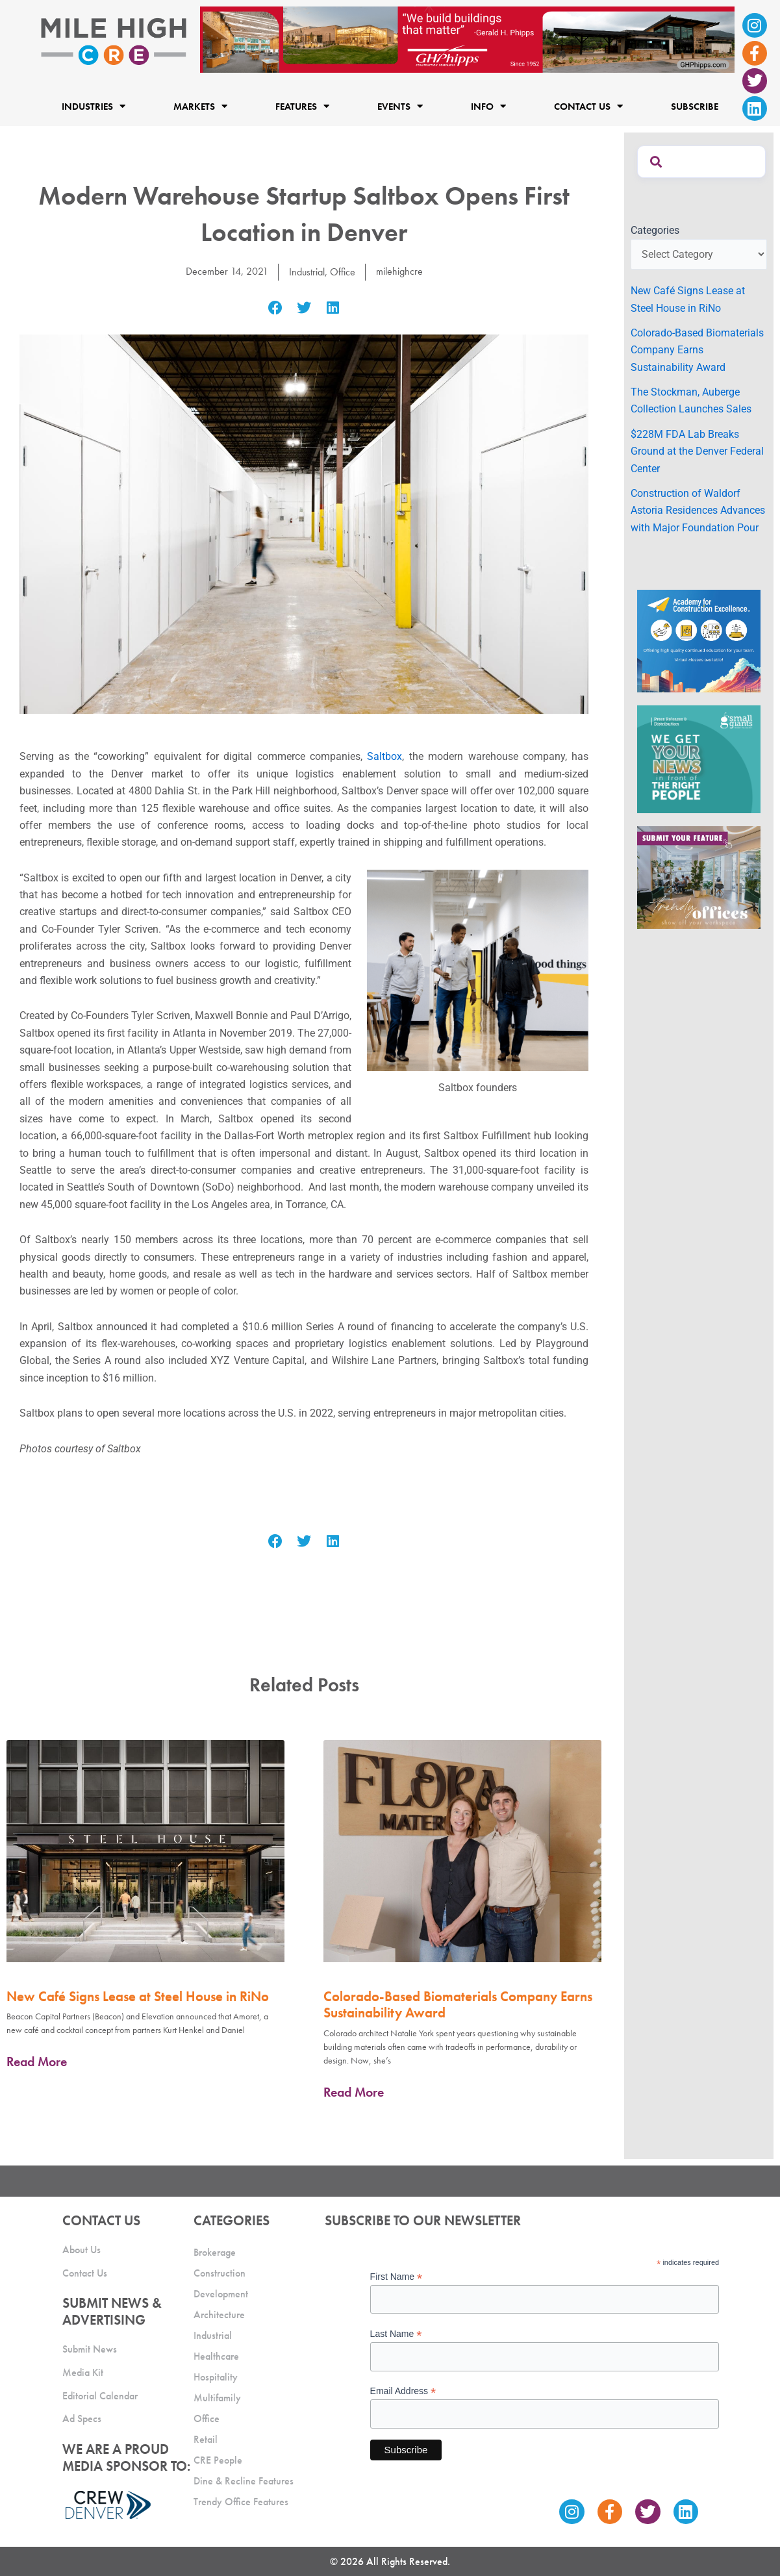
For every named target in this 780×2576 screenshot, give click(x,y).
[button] (275, 307)
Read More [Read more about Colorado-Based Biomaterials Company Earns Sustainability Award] (353, 2091)
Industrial (307, 272)
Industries (93, 106)
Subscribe (694, 106)
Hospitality (216, 2377)
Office (342, 272)
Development (221, 2294)
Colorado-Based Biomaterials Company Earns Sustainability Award (457, 2004)
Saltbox (384, 756)
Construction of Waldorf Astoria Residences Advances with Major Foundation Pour (698, 510)
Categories (655, 230)
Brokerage (215, 2252)
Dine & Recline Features (244, 2481)
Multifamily (217, 2398)
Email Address (403, 2391)
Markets (200, 106)
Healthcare (216, 2356)
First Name (396, 2277)
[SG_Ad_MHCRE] (699, 758)
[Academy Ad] (699, 640)
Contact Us (588, 106)
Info (488, 106)
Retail (206, 2439)
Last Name (396, 2334)
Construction (219, 2273)
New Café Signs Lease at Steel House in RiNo (137, 1996)
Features (302, 106)
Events (400, 106)
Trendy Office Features (241, 2501)
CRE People (218, 2460)
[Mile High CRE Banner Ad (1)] (467, 38)
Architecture (219, 2314)
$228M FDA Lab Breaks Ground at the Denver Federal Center (697, 451)
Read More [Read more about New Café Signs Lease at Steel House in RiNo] (36, 2061)
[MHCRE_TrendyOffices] (699, 876)
